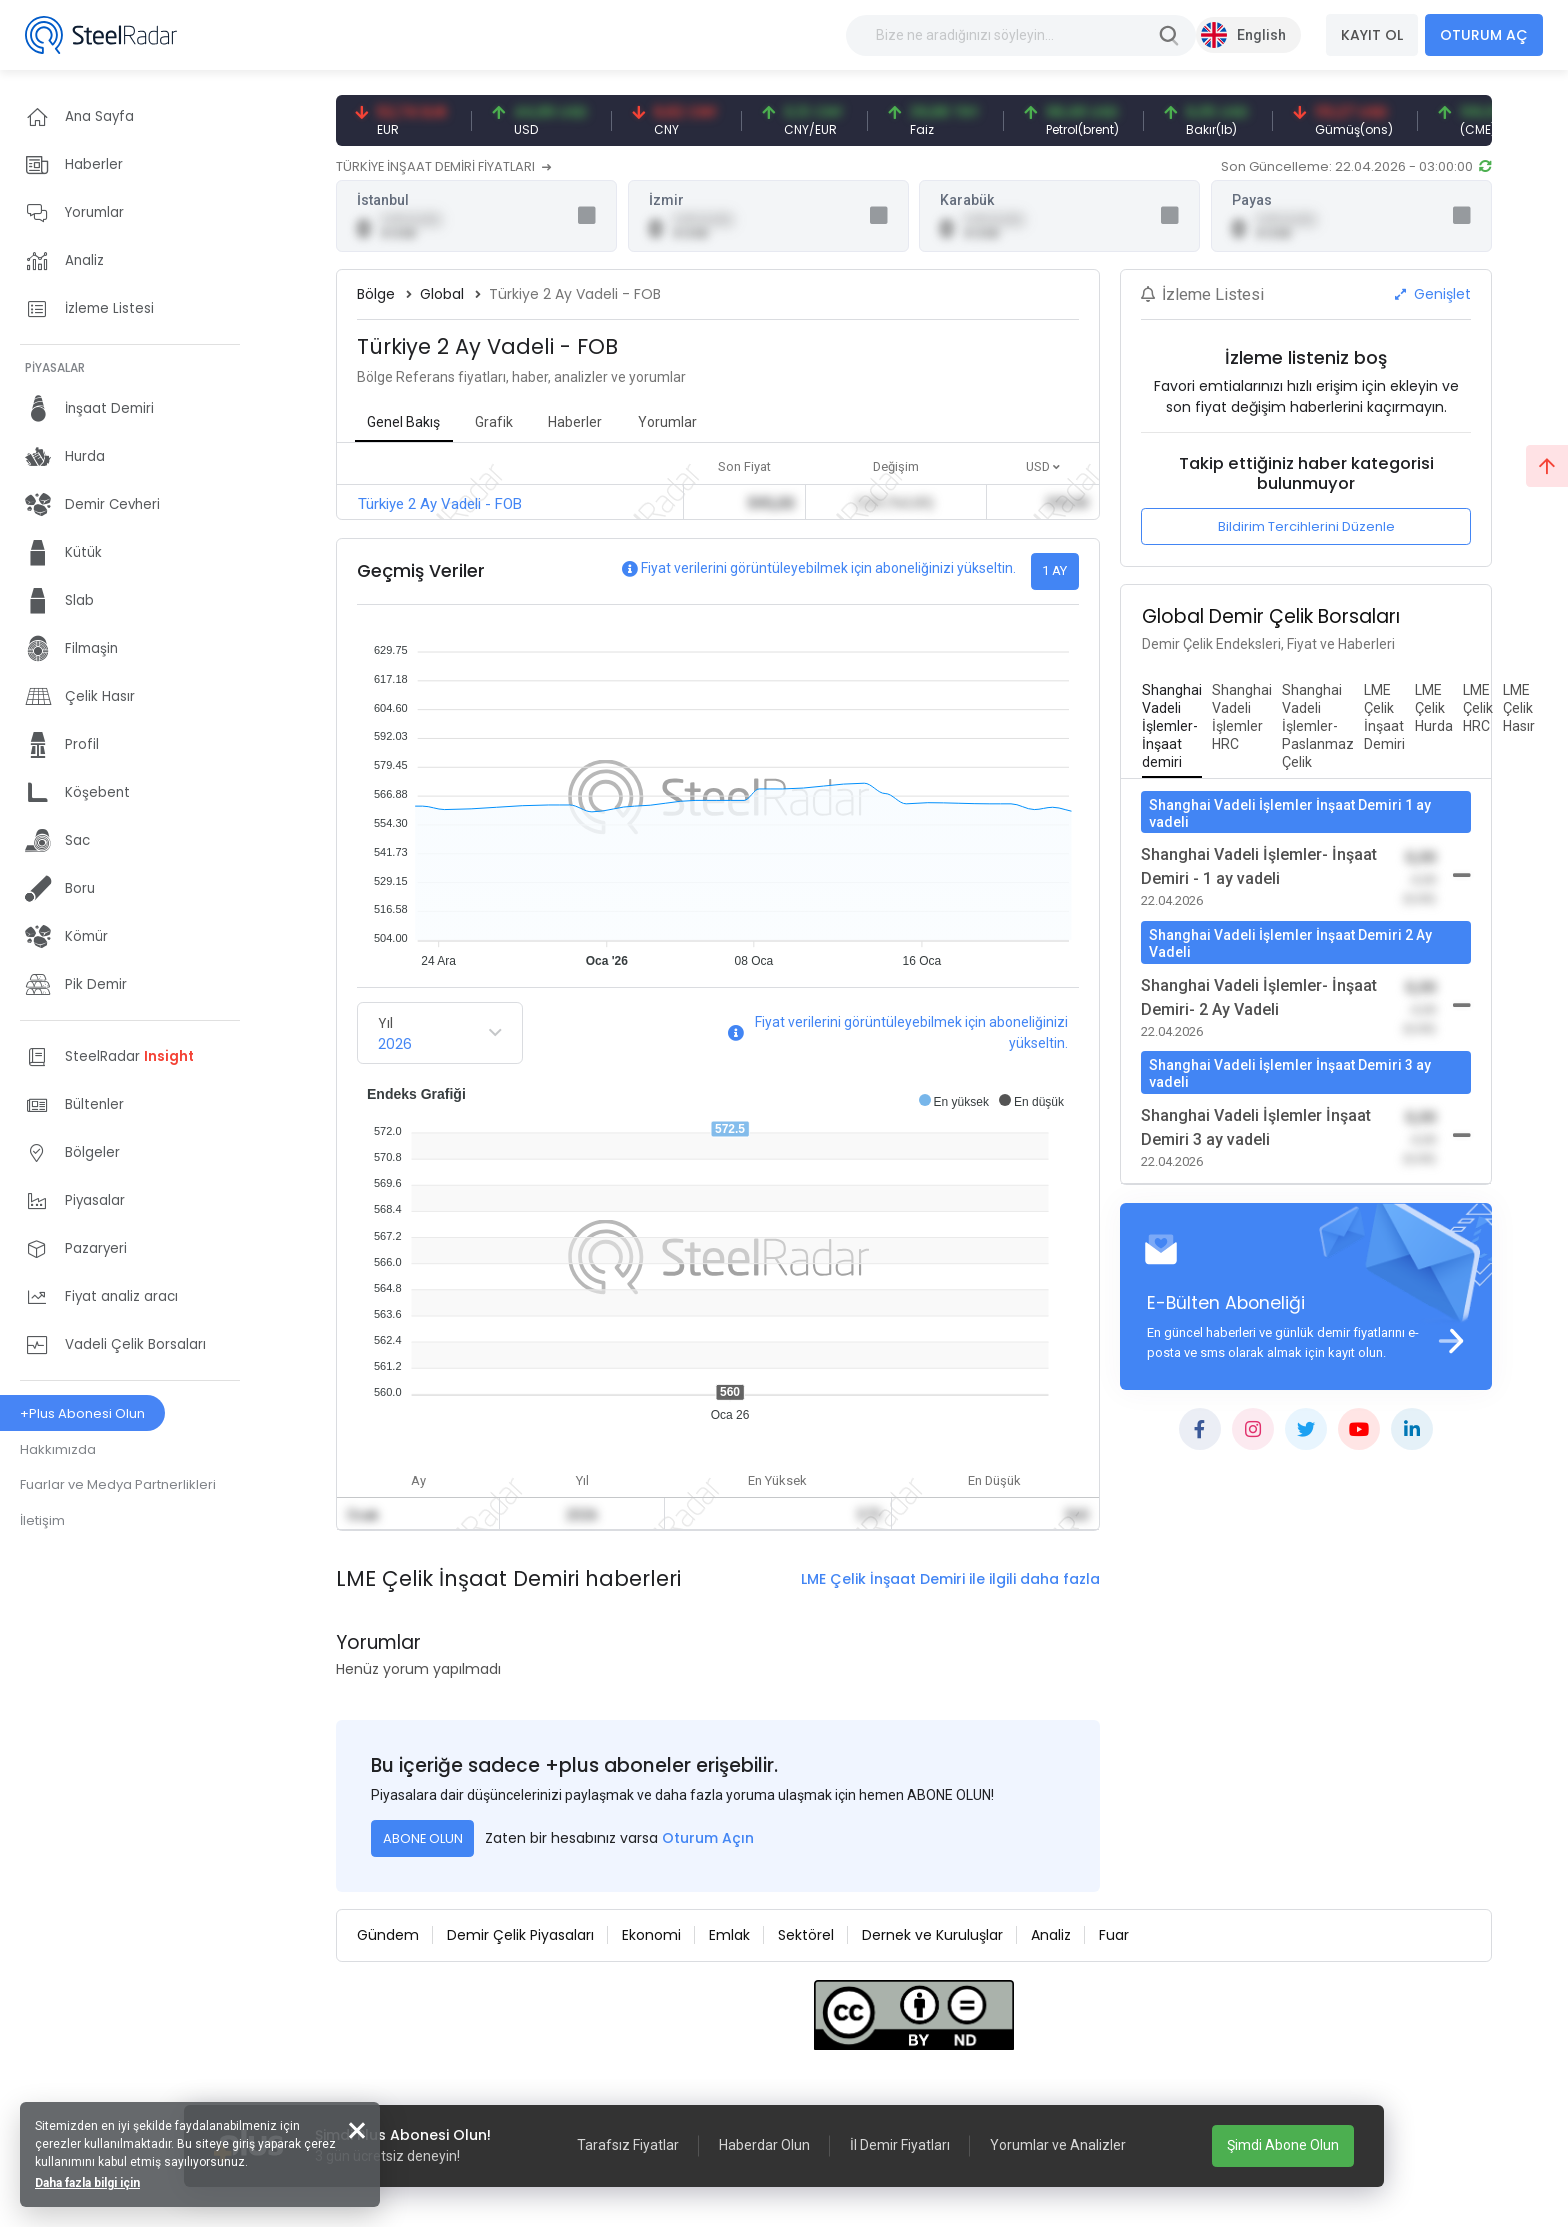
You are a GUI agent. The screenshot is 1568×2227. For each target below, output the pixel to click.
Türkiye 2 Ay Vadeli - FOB (440, 504)
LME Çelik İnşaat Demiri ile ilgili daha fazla (950, 1579)
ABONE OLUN (423, 1838)
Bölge (376, 294)
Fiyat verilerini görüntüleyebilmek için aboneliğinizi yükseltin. (828, 568)
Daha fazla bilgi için (87, 2183)
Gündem (388, 1935)
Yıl (385, 1023)
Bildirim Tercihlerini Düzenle (1306, 526)
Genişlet (1433, 294)
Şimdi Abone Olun (1283, 2145)
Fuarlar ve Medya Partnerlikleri (118, 1484)
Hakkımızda (58, 1449)
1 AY (1054, 570)
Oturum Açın (708, 1838)
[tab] (1172, 727)
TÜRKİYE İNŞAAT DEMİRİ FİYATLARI (443, 166)
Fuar (1114, 1935)
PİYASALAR (55, 367)
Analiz (1051, 1935)
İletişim (42, 1520)
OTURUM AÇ (1484, 35)
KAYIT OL (1372, 35)
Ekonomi (651, 1935)
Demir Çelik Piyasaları (520, 1935)
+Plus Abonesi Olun (82, 1413)
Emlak (729, 1935)
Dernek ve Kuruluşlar (932, 1935)
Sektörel (806, 1935)
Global (442, 294)
